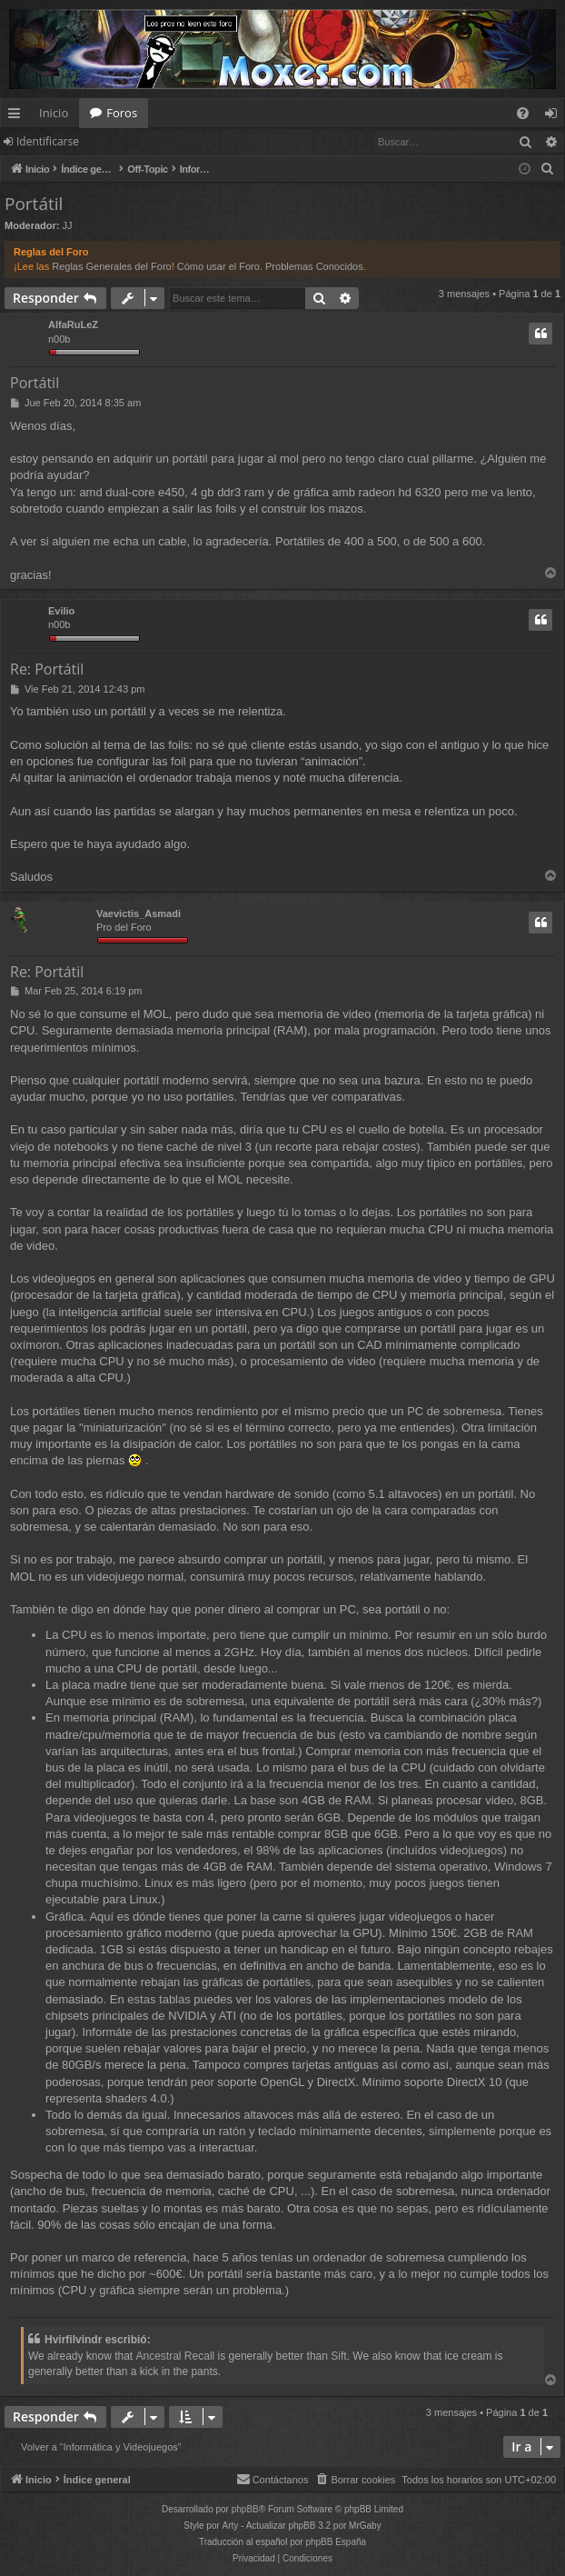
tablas (175, 1999)
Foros (121, 113)
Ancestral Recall (175, 2356)
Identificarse (47, 141)
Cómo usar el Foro (218, 266)
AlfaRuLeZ (73, 324)
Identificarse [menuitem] (555, 116)
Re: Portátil (47, 669)
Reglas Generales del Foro (111, 266)
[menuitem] (523, 113)
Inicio (53, 113)
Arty (231, 2526)
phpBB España (335, 2542)
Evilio (61, 610)
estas (141, 1999)
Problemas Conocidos (314, 266)
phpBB (245, 2509)
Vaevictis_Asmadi (138, 913)
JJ (68, 225)
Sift (338, 2356)
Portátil (34, 203)
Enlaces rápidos (17, 116)
